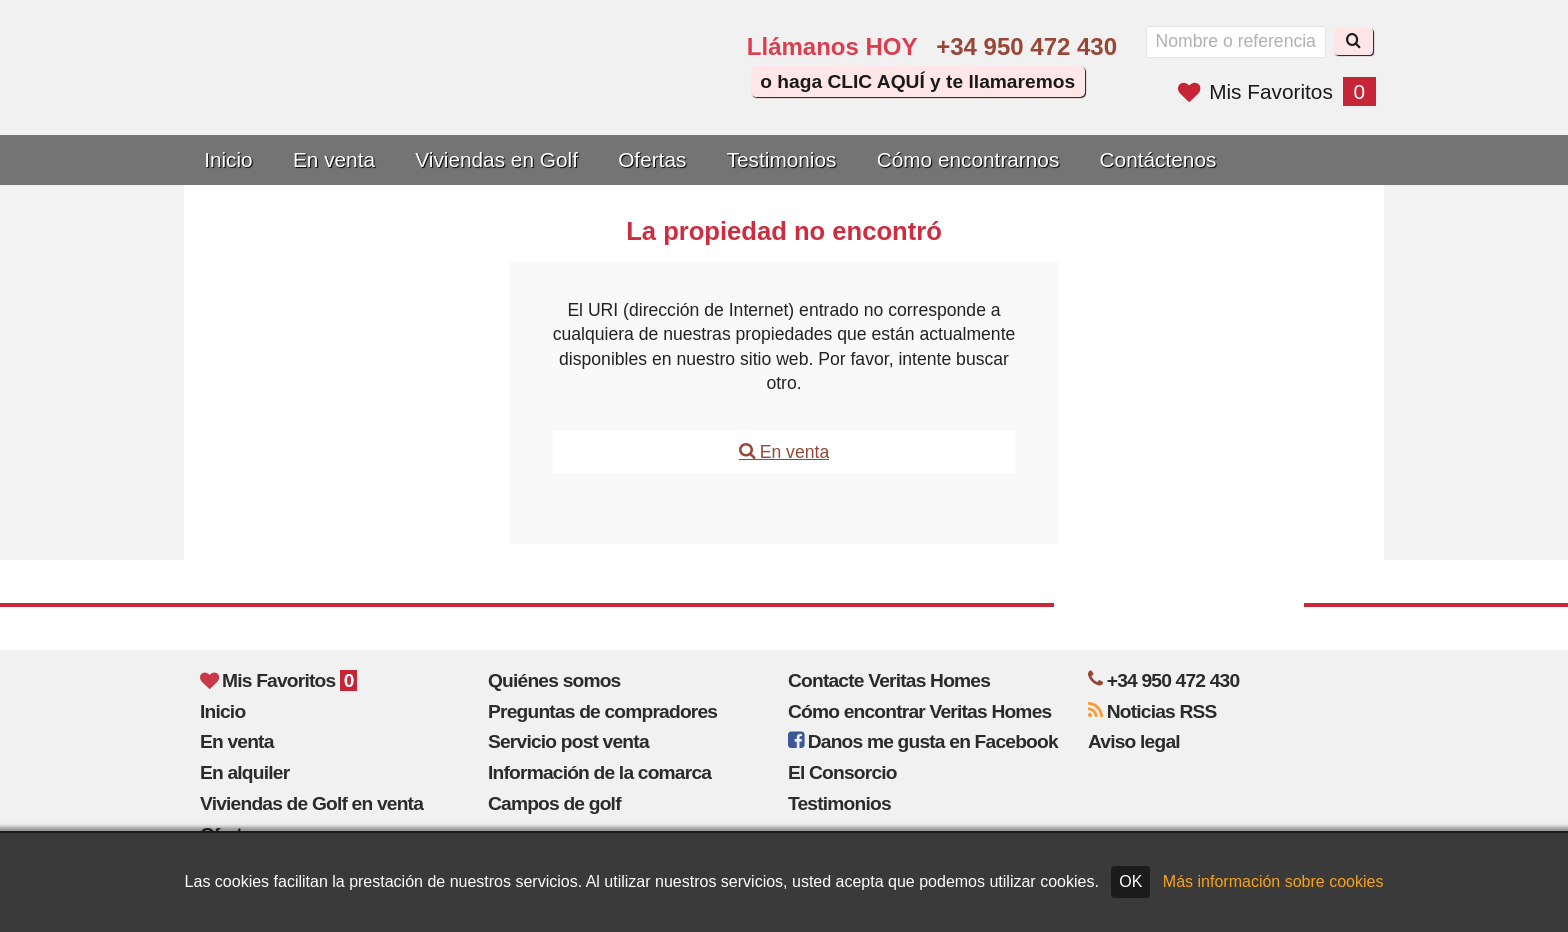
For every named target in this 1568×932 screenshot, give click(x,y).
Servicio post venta (568, 741)
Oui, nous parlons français (674, 92)
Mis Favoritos (1277, 91)
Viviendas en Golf (496, 159)
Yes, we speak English (561, 92)
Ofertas (652, 159)
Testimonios (782, 159)
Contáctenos (1158, 159)
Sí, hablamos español (618, 92)
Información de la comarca (599, 772)
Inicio (228, 159)
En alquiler (244, 772)
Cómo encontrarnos (968, 159)
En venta (334, 159)
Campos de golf (554, 803)
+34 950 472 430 (1026, 46)
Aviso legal (1134, 741)
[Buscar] (1353, 41)
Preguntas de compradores (602, 711)
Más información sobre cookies (1273, 881)
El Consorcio (842, 772)
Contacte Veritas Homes (889, 680)
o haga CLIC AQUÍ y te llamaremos (917, 81)
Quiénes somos (554, 680)
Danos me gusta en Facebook (923, 741)
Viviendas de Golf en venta (311, 803)
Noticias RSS (1152, 711)
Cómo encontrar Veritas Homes (919, 711)
